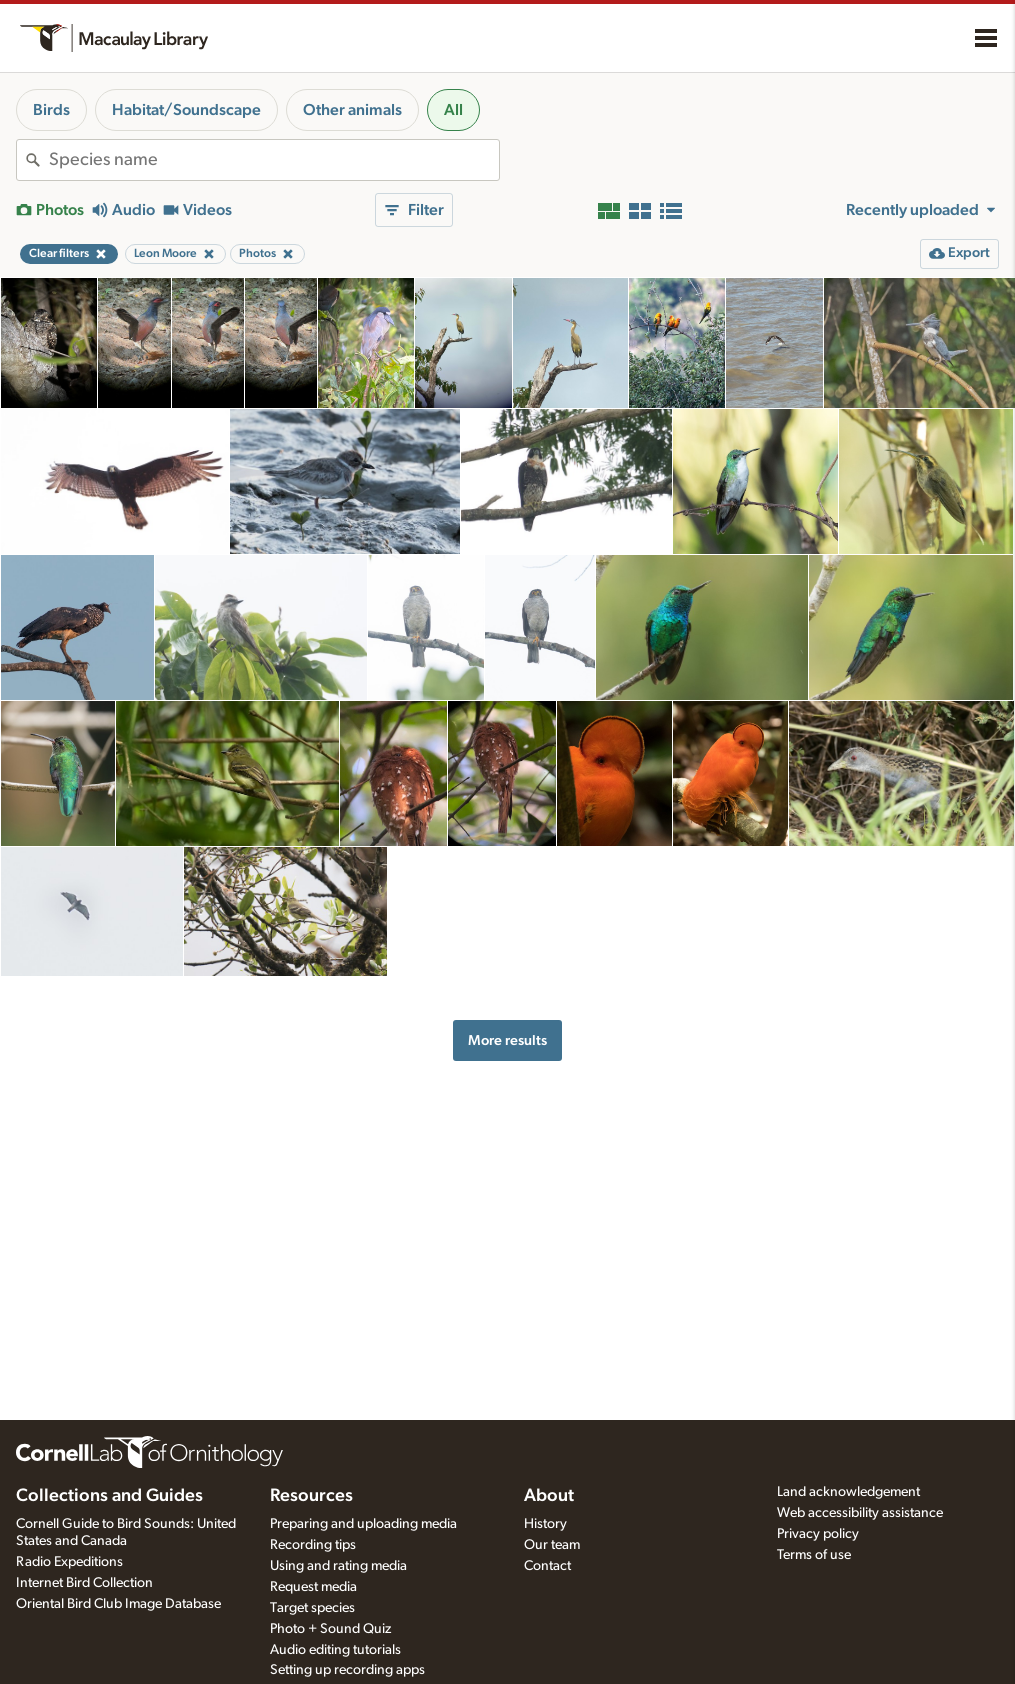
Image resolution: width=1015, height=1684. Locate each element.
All (453, 110)
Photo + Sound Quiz (330, 1629)
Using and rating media (338, 1566)
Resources (311, 1496)
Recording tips (313, 1545)
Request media (313, 1587)
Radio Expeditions (69, 1562)
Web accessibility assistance (860, 1513)
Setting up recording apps (347, 1670)
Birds (51, 110)
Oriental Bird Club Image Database (118, 1604)
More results (507, 1040)
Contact (547, 1566)
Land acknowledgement (848, 1492)
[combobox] (274, 160)
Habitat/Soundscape (186, 110)
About (549, 1496)
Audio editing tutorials (335, 1650)
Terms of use (814, 1555)
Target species (312, 1608)
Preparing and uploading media (363, 1524)
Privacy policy (818, 1534)
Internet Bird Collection (84, 1583)
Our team (552, 1545)
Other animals (352, 110)
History (545, 1524)
